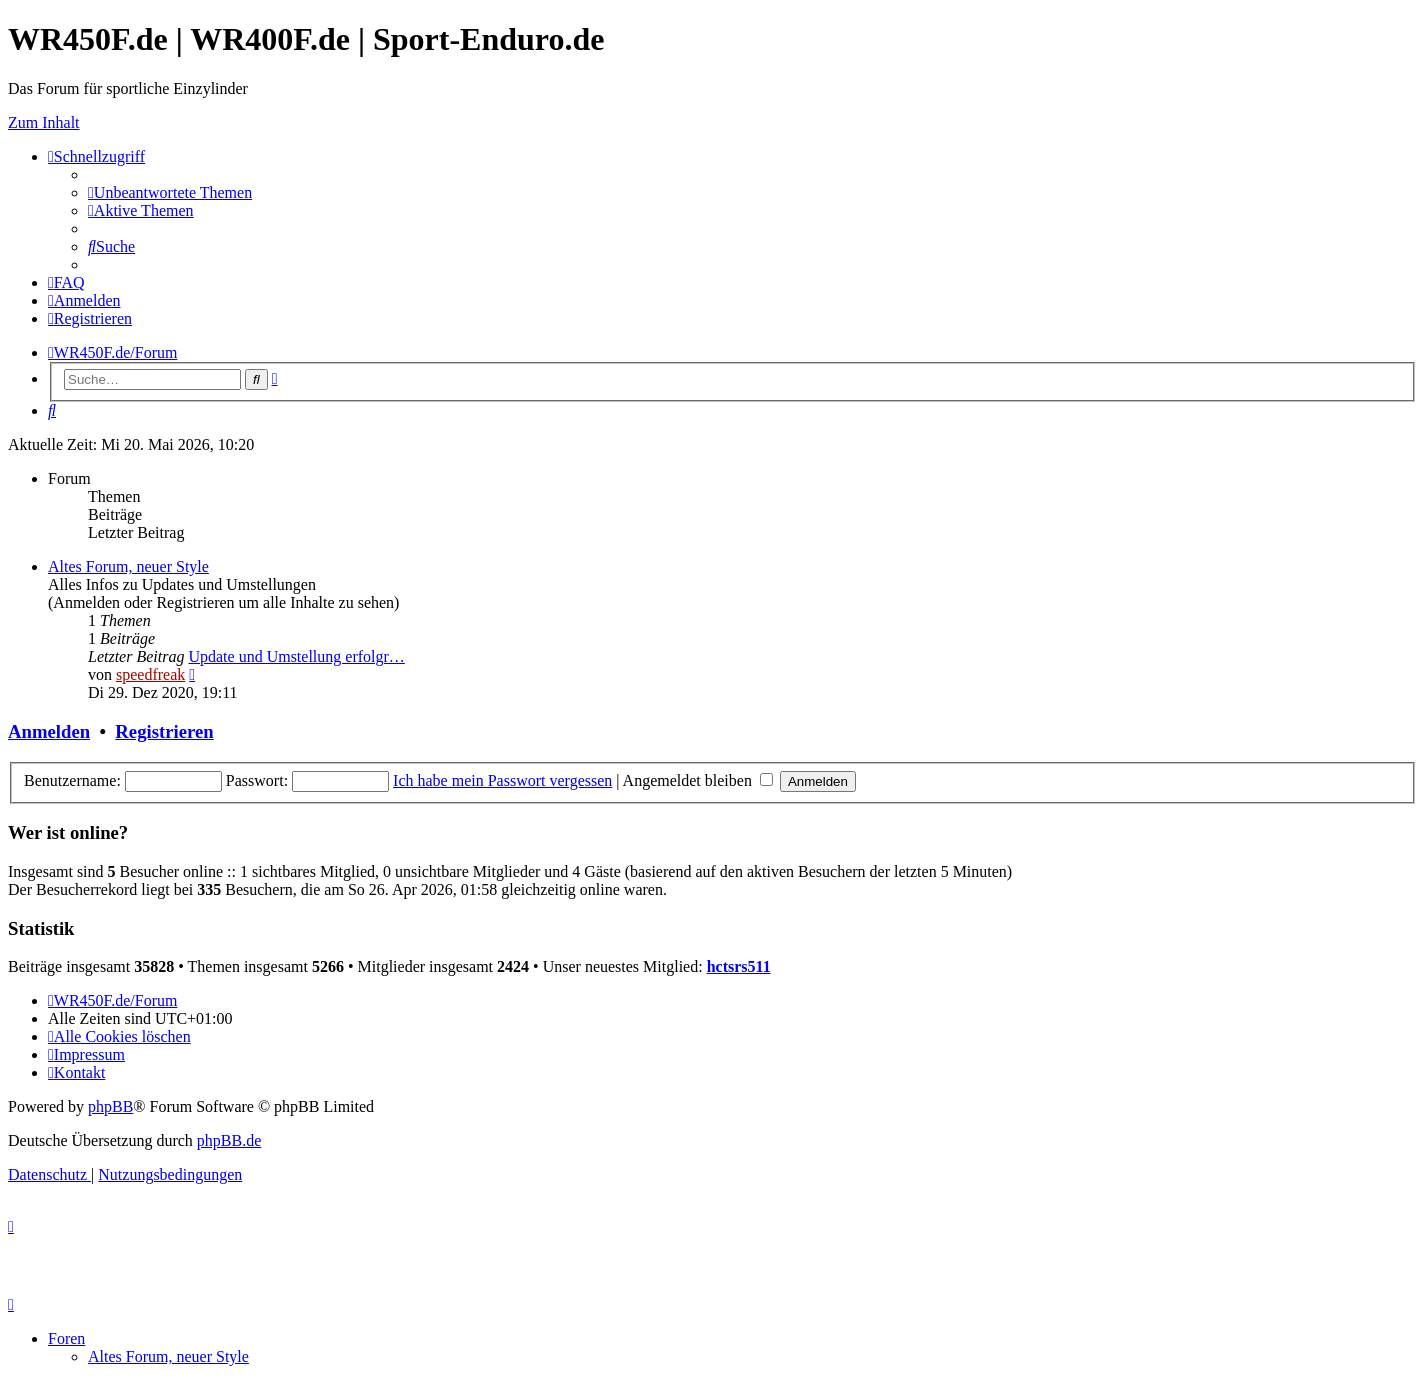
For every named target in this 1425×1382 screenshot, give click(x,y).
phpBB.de (229, 1140)
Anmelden (49, 731)
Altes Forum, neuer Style (128, 566)
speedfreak (150, 674)
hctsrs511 (739, 966)
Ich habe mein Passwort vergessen (502, 780)
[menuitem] (170, 192)
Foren (66, 1338)
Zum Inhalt (44, 122)
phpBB (110, 1106)
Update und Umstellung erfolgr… (296, 656)
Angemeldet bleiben (698, 780)
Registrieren (164, 731)
